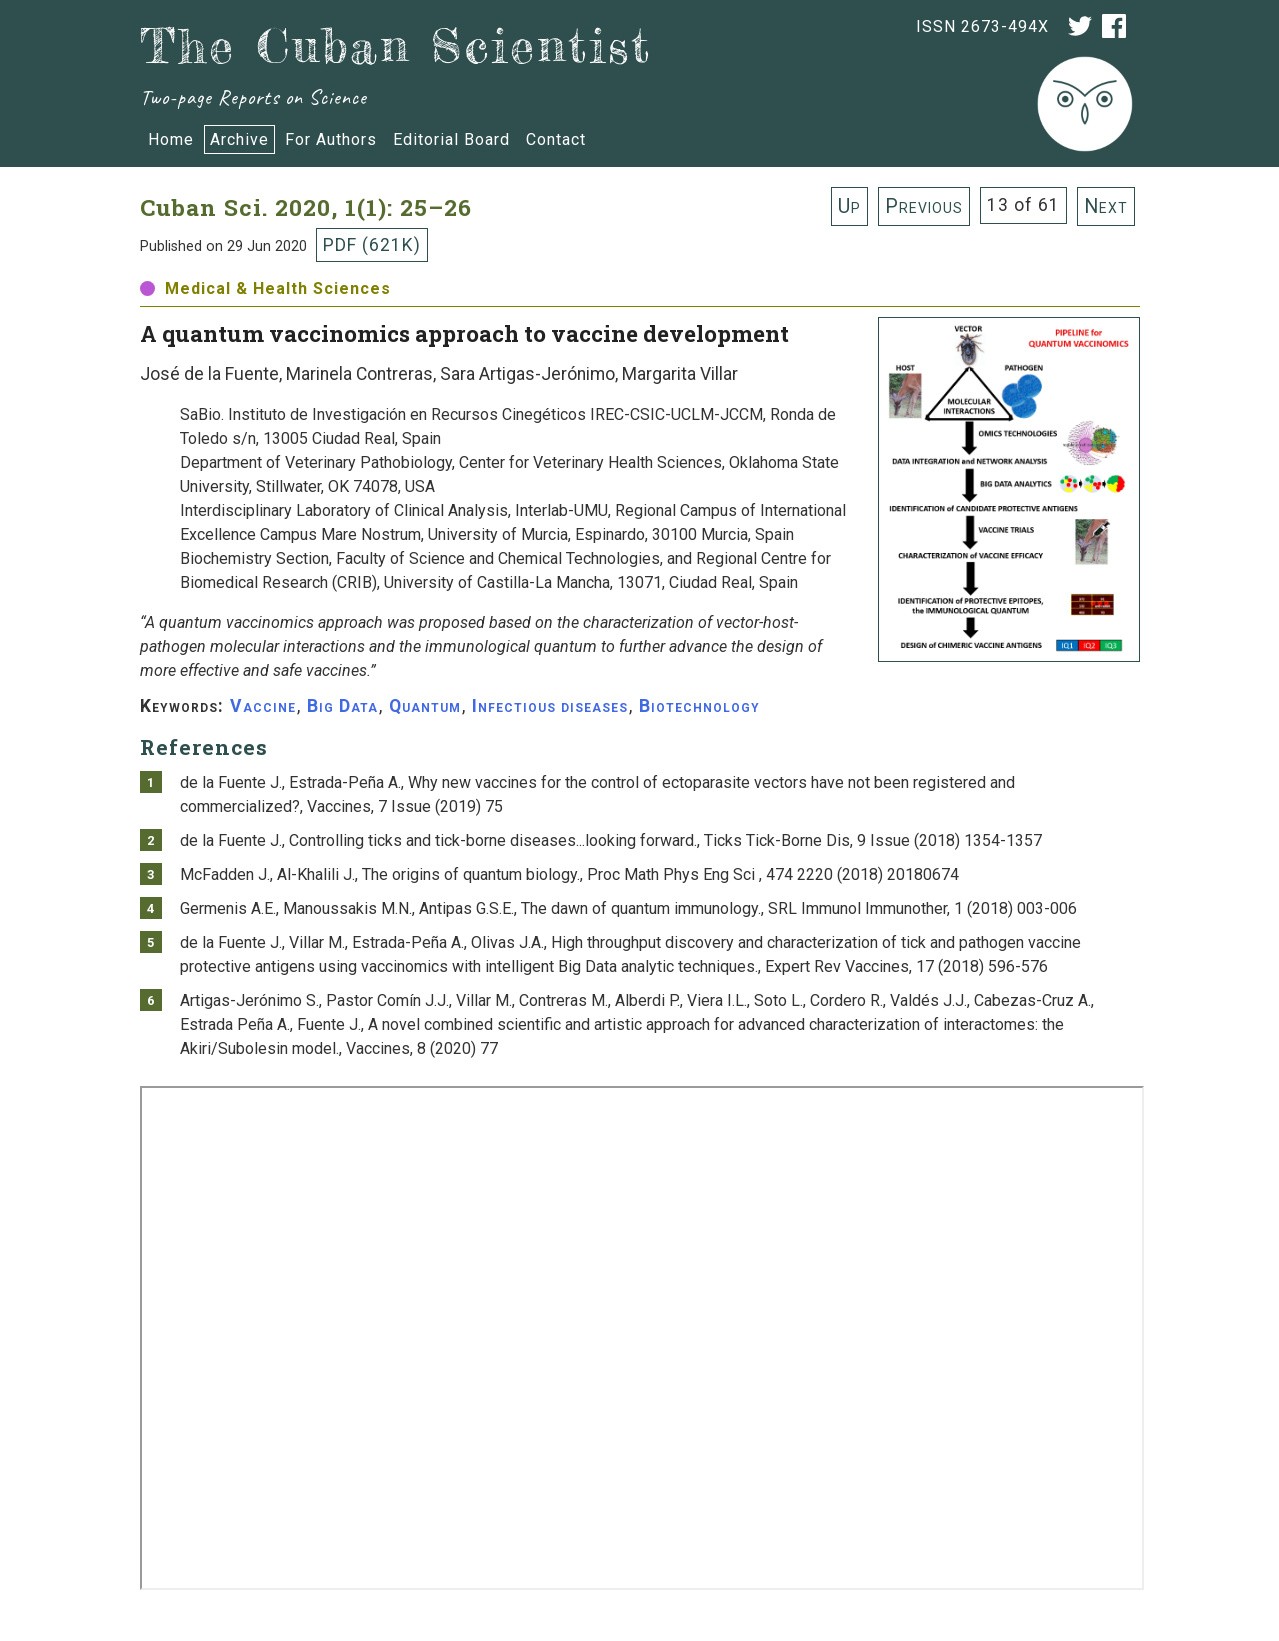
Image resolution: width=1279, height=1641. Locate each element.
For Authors (331, 139)
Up (849, 206)
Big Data (342, 706)
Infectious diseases (550, 706)
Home (171, 139)
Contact (556, 139)
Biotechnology (699, 706)
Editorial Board (451, 139)
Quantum (425, 706)
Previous (924, 206)
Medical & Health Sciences (265, 288)
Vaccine (263, 706)
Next (1106, 206)
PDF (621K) (372, 245)
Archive (239, 139)
